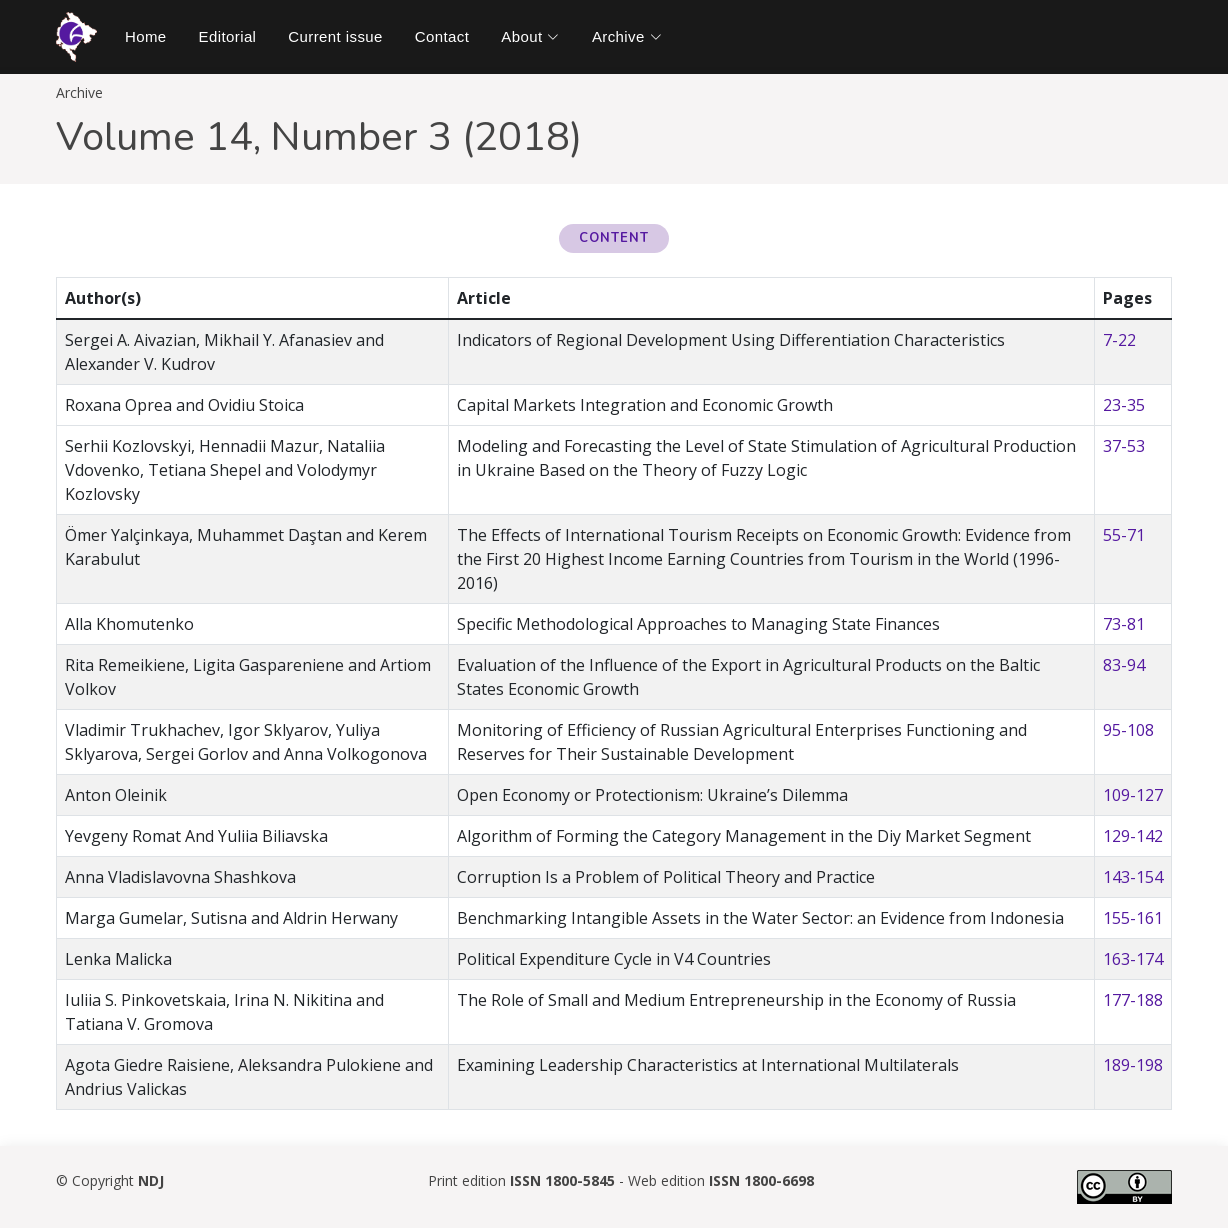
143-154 (1133, 877)
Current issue (335, 36)
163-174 (1133, 959)
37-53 (1124, 446)
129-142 (1133, 836)
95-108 (1128, 730)
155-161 (1133, 918)
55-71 (1124, 535)
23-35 (1124, 405)
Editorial (228, 36)
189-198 (1133, 1065)
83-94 (1124, 665)
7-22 (1119, 340)
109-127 (1133, 795)
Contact (442, 36)
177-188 (1133, 1000)
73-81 (1124, 624)
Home (146, 36)
